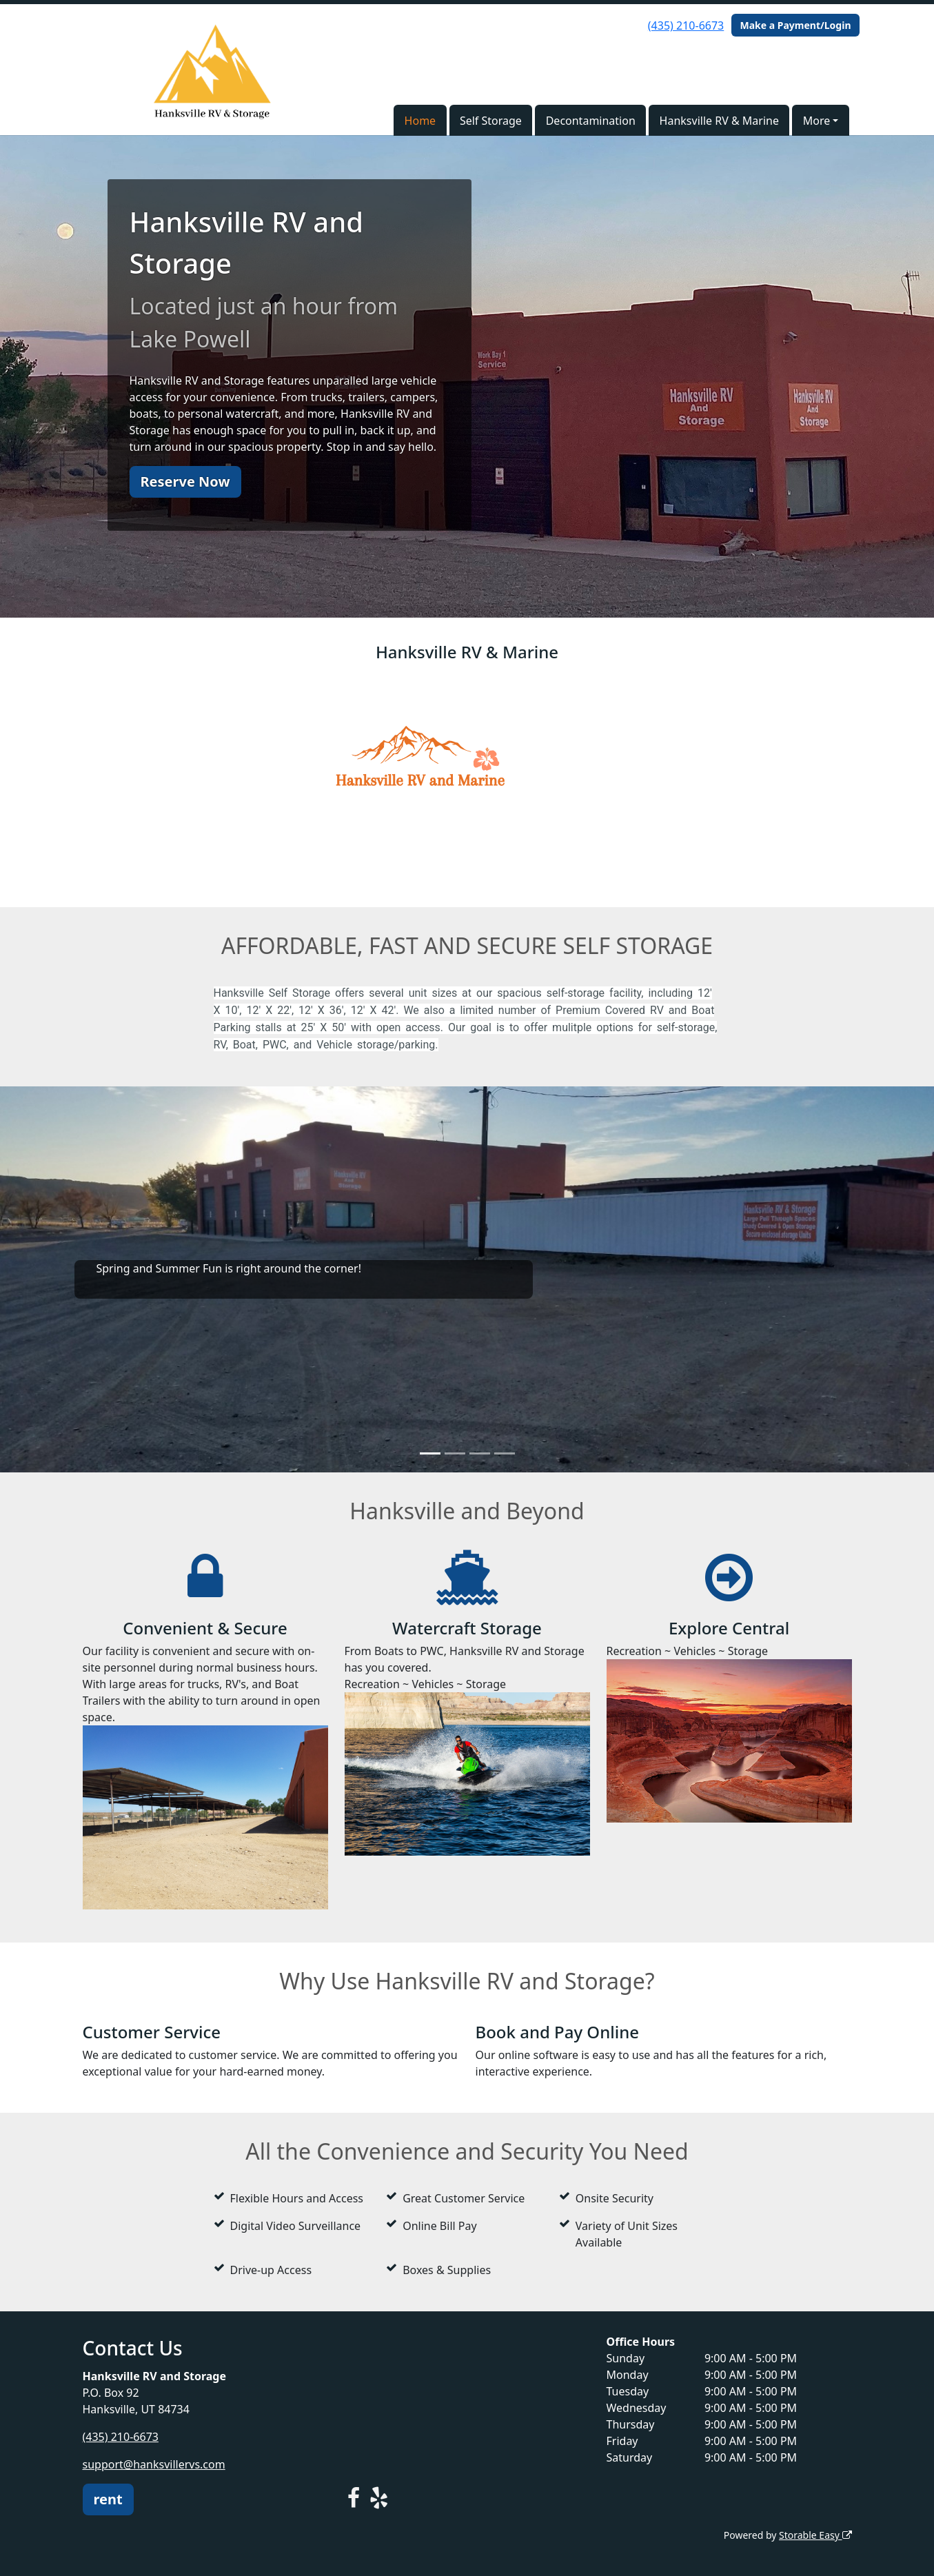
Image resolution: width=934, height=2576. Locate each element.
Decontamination (591, 120)
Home (420, 120)
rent (108, 2499)
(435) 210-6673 (686, 25)
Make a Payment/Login (795, 25)
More (817, 120)
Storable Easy (815, 2535)
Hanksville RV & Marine (719, 120)
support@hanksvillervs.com (154, 2464)
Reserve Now (185, 481)
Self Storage (491, 120)
